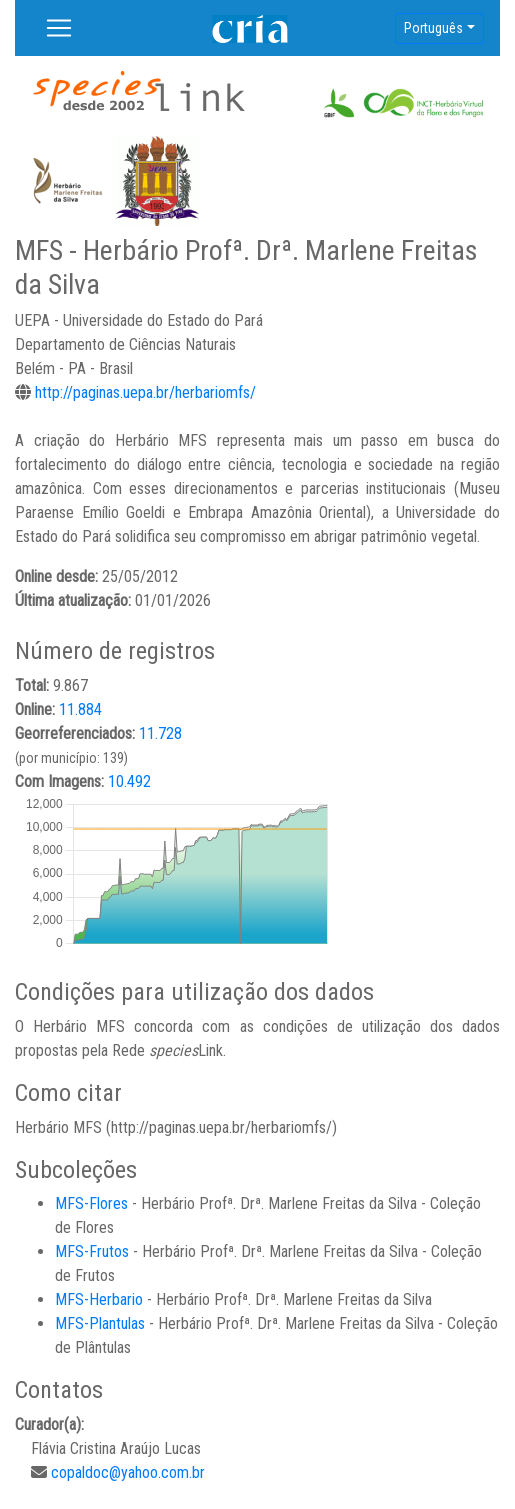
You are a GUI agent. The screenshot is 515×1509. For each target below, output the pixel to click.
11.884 (80, 709)
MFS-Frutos (92, 1251)
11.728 (160, 733)
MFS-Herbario (99, 1299)
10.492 (129, 781)
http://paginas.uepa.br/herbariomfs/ (145, 392)
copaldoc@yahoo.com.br (128, 1472)
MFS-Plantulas (100, 1323)
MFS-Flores (91, 1203)
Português (433, 28)
